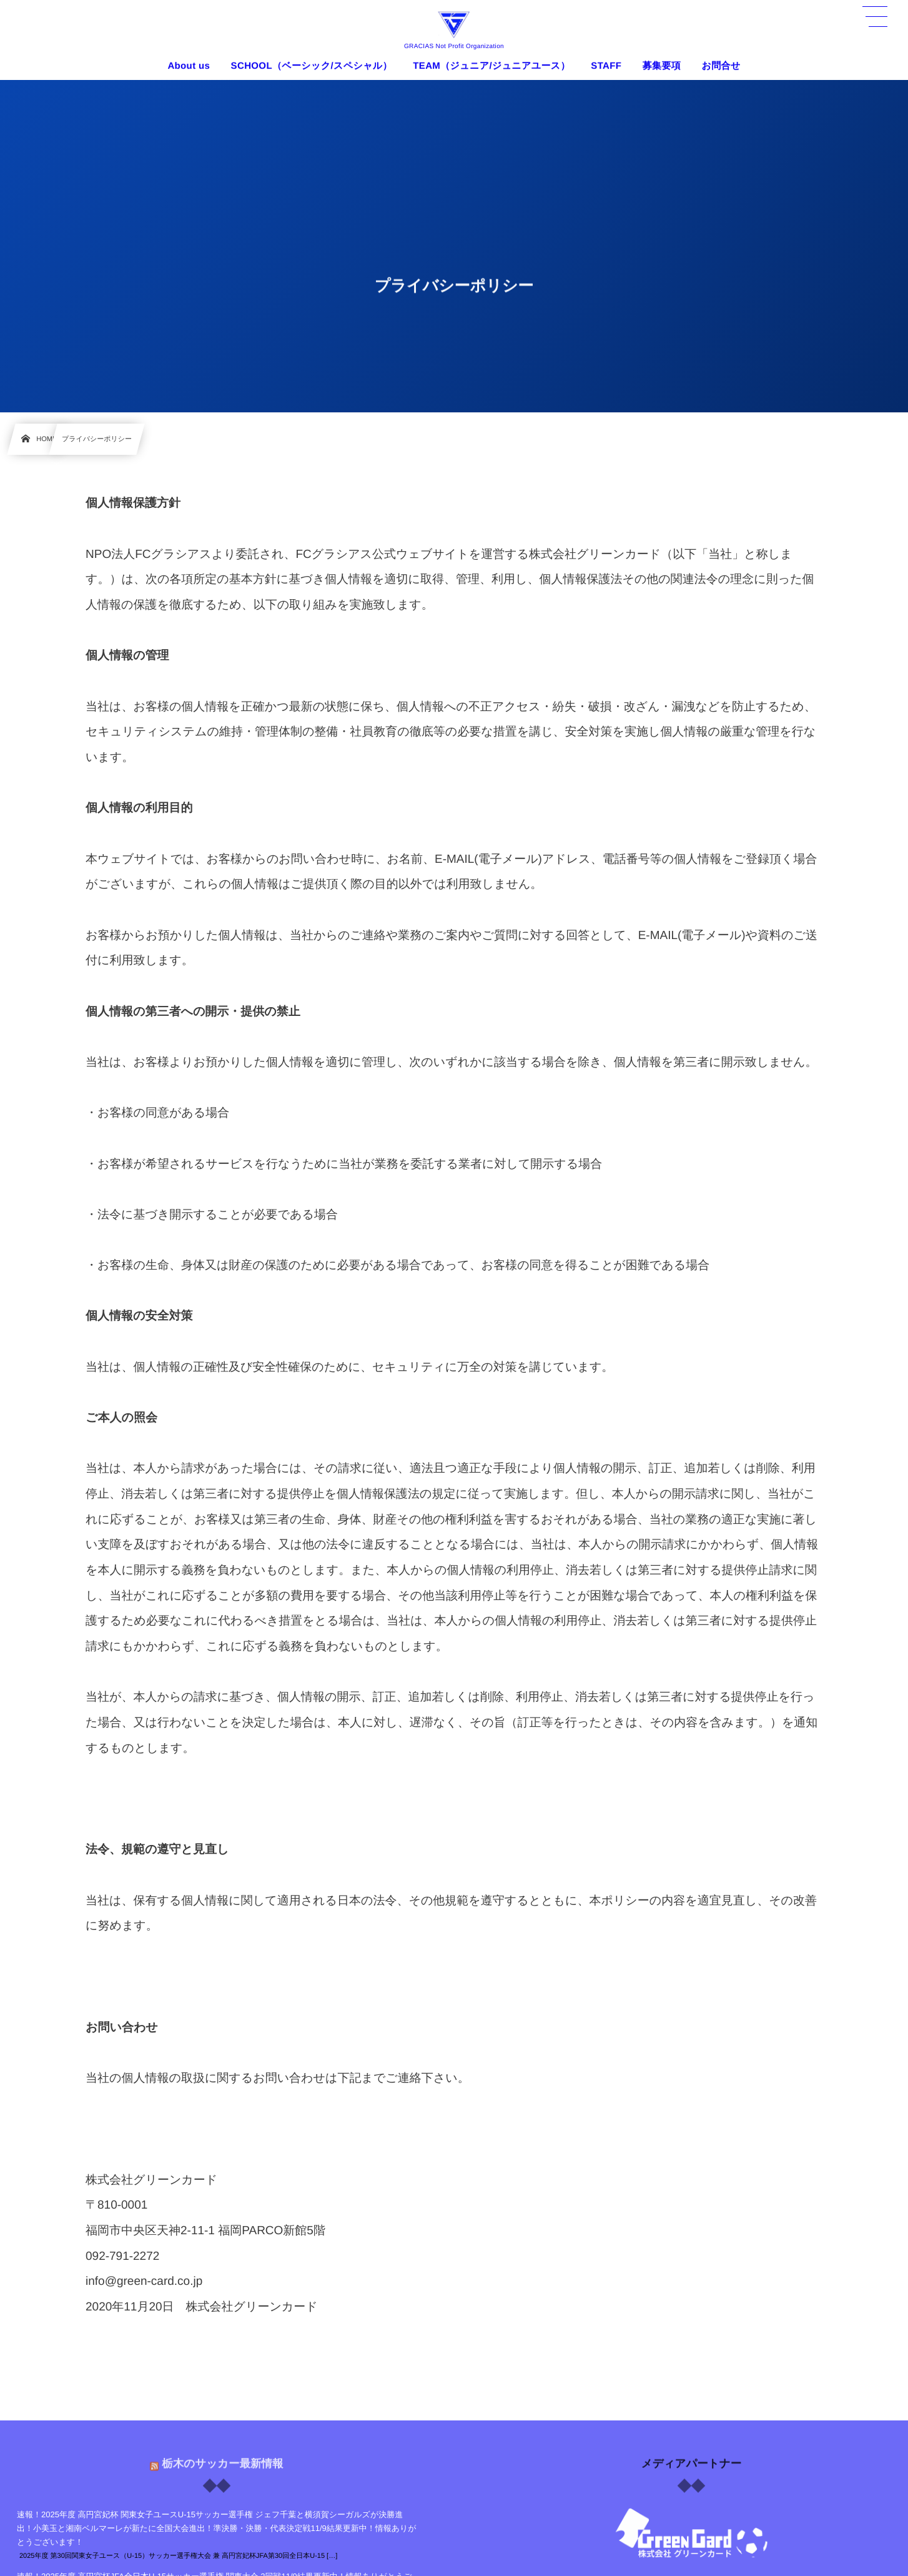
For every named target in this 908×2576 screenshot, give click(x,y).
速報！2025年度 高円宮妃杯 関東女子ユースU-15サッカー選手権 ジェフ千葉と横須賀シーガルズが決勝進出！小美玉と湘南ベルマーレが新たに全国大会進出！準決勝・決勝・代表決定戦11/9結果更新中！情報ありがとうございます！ (217, 2528)
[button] (875, 17)
